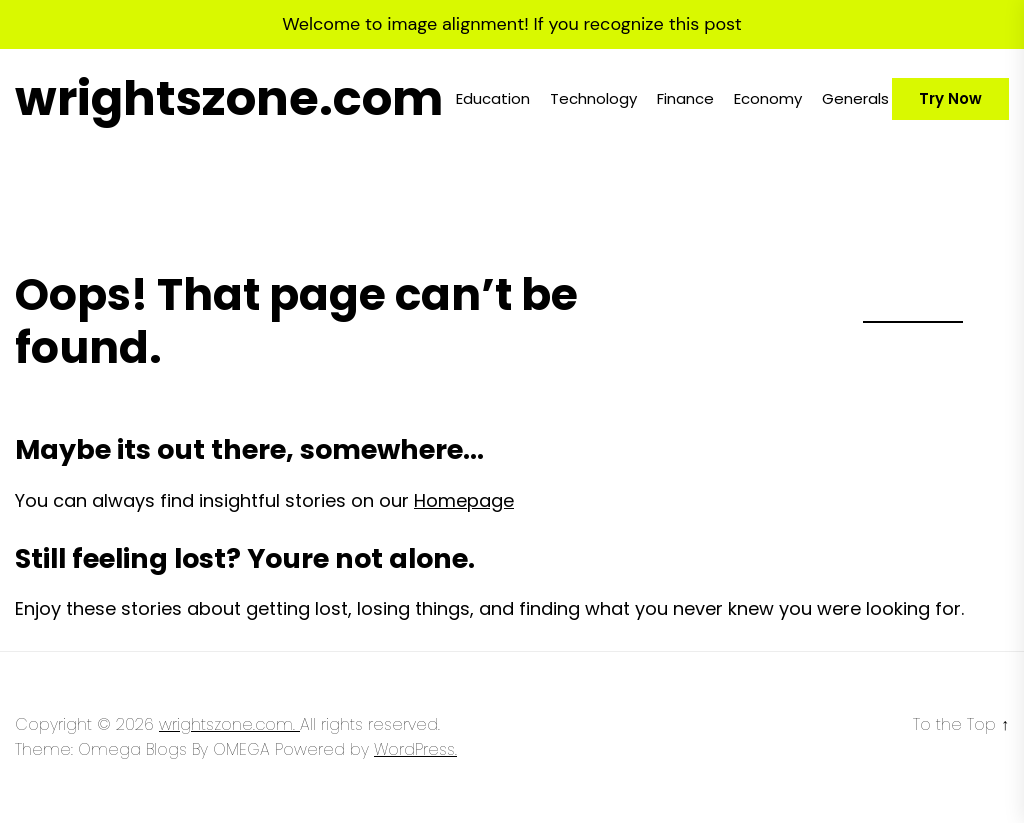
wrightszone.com (229, 99)
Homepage (464, 500)
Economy (768, 98)
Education (493, 98)
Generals (855, 98)
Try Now (950, 98)
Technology (593, 98)
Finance (685, 98)
